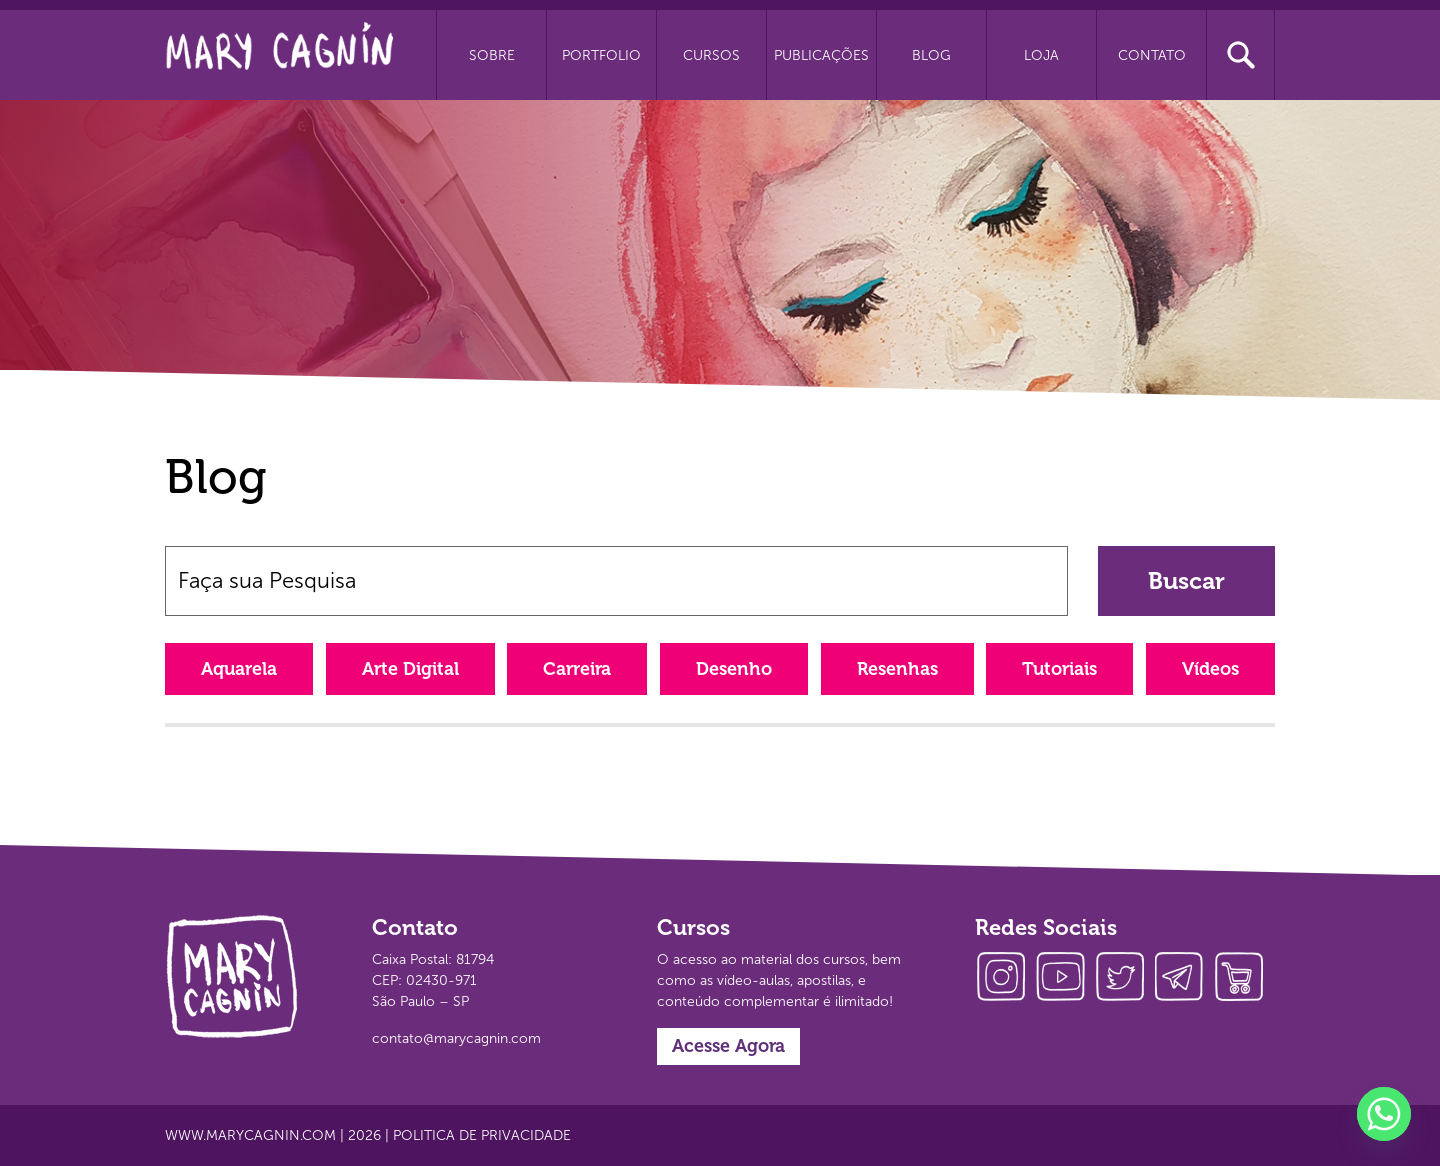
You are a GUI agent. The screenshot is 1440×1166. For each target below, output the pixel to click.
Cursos (711, 55)
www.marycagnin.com (250, 1135)
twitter (1125, 979)
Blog (931, 55)
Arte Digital (410, 669)
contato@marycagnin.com (456, 1038)
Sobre (492, 55)
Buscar (1186, 580)
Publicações (821, 55)
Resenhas (897, 669)
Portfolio (601, 55)
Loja (1041, 55)
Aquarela (239, 669)
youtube (1065, 979)
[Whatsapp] (1384, 1114)
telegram (1185, 979)
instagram (1005, 979)
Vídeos (1210, 669)
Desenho (734, 669)
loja (1245, 979)
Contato (1152, 55)
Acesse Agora (728, 1046)
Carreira (577, 669)
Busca (1240, 55)
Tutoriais (1059, 669)
